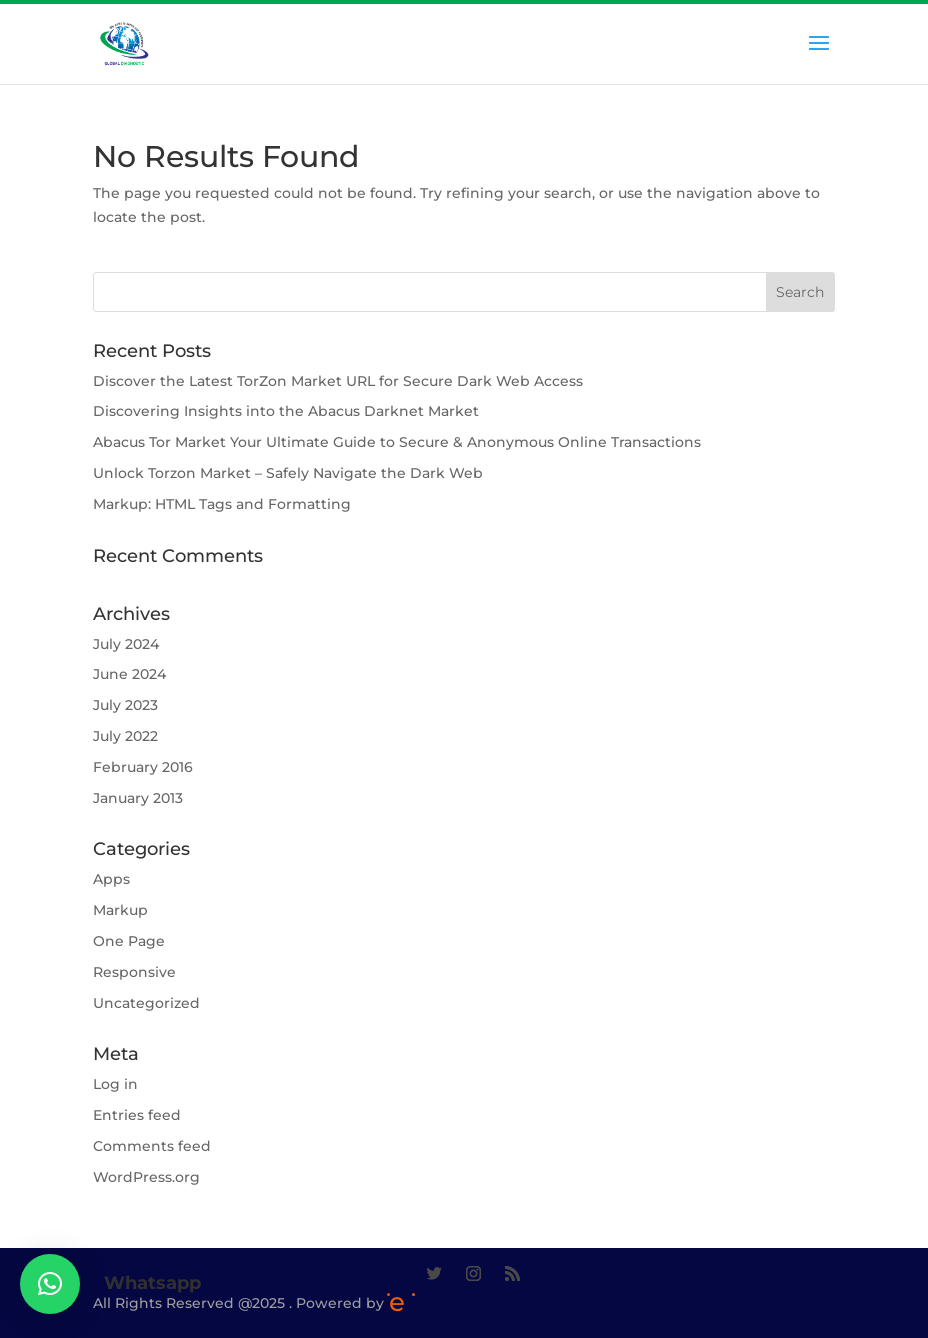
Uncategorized (146, 1003)
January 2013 (138, 798)
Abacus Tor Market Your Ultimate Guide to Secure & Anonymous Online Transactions (397, 442)
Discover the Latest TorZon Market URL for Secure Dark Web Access (338, 381)
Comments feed (152, 1146)
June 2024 (129, 674)
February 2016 (143, 767)
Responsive (134, 972)
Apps (111, 879)
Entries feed (137, 1115)
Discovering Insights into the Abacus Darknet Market (286, 411)
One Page (129, 941)
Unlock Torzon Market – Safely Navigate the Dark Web (288, 473)
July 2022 (125, 736)
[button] (50, 1284)
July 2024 (126, 644)
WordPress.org (146, 1177)
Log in (115, 1084)
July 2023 (125, 705)
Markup (120, 910)
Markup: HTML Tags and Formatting (222, 504)
